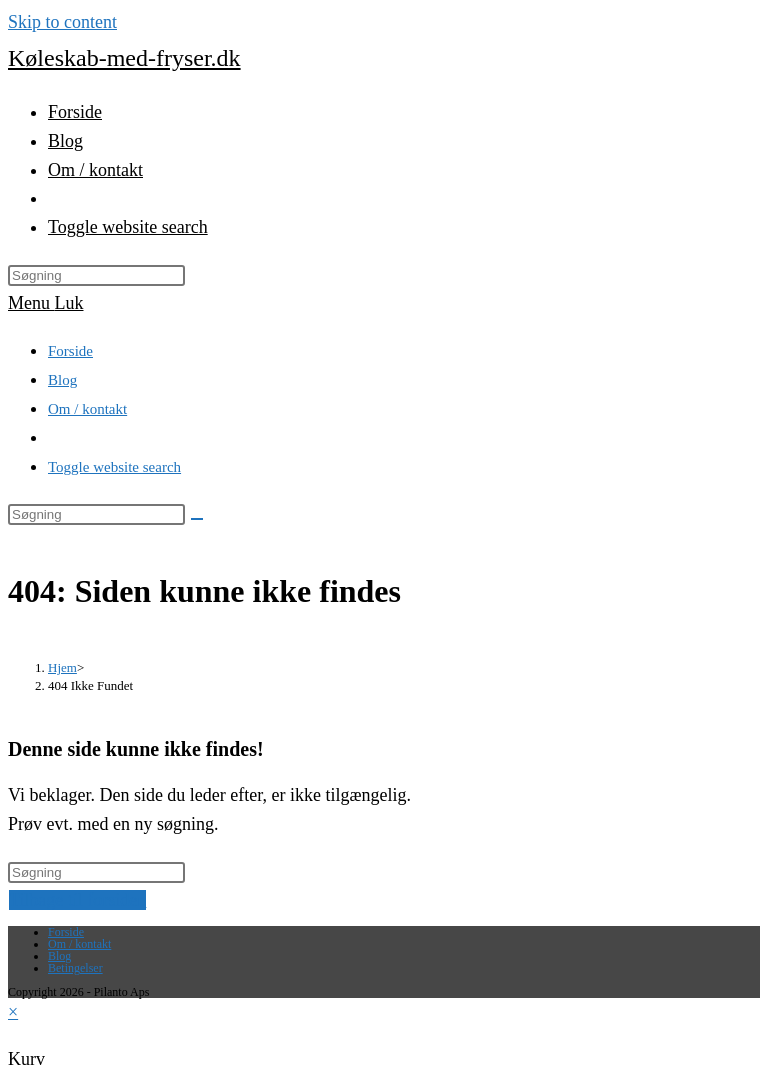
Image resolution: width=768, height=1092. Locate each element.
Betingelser (75, 968)
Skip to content (62, 22)
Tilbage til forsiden (77, 900)
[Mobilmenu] (46, 303)
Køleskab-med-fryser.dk (124, 58)
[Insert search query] (96, 275)
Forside (70, 351)
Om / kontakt (87, 409)
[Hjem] (62, 667)
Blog (62, 380)
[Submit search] (197, 519)
